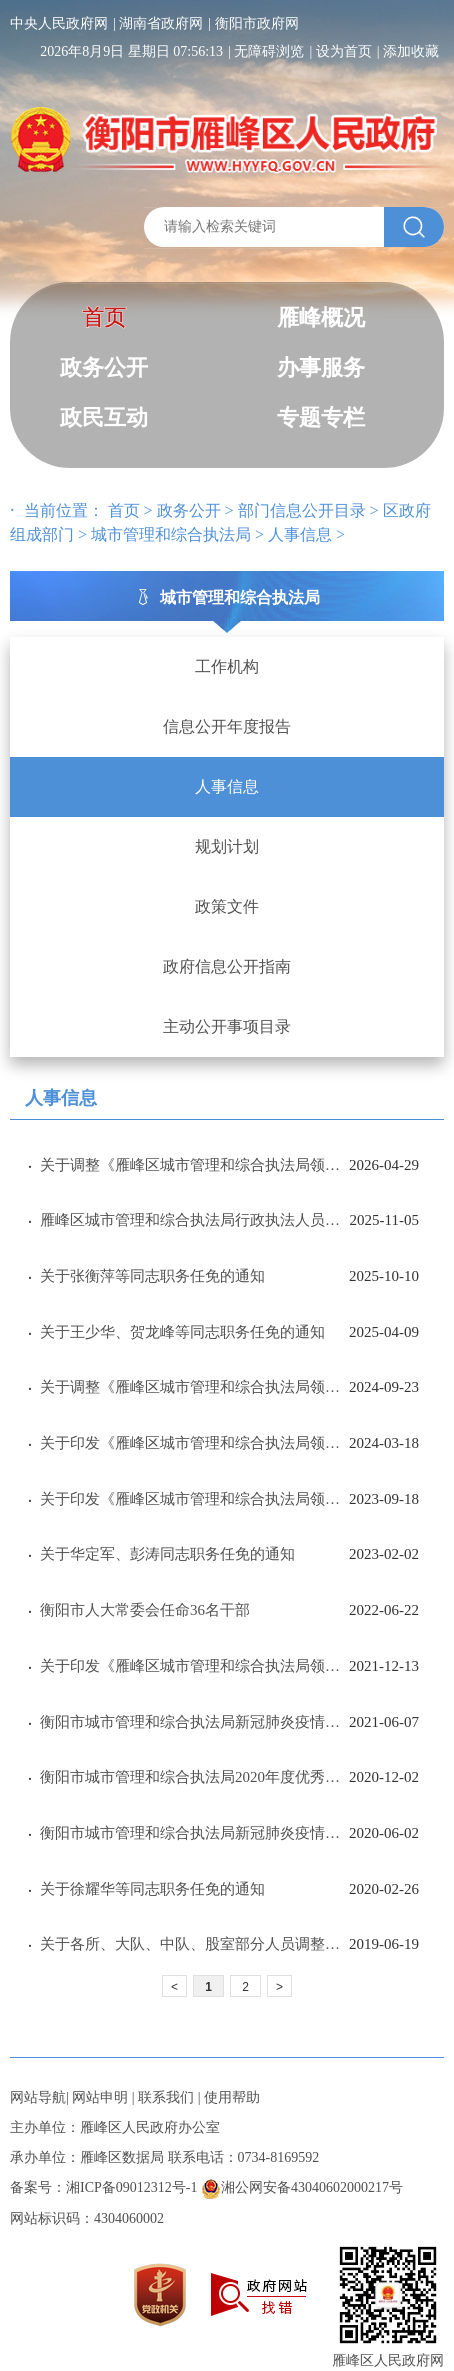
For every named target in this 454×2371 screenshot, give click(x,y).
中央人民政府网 (59, 23)
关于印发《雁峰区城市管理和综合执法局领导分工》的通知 (194, 1443)
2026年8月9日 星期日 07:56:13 (131, 51)
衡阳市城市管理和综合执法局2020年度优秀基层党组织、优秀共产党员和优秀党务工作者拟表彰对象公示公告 (194, 1777)
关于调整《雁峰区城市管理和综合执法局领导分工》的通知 (194, 1387)
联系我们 (166, 2097)
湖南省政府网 (161, 23)
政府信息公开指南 (227, 966)
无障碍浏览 (269, 51)
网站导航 (38, 2097)
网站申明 (100, 2097)
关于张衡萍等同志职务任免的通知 (152, 1276)
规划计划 (227, 846)
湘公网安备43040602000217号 (302, 2187)
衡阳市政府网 (257, 23)
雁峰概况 (321, 317)
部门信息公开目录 (302, 510)
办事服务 (321, 367)
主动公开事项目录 (227, 1026)
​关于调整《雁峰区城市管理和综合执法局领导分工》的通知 (194, 1165)
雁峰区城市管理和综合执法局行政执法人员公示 (195, 1220)
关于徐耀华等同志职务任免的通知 (152, 1889)
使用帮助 (232, 2097)
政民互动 (104, 417)
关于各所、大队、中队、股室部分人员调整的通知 (194, 1944)
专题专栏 (321, 417)
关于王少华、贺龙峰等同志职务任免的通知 (182, 1332)
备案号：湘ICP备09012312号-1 (103, 2187)
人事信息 (300, 534)
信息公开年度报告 (227, 726)
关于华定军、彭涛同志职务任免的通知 (167, 1554)
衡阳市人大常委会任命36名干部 (145, 1610)
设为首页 (344, 51)
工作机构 (227, 666)
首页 (104, 317)
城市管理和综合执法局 (171, 534)
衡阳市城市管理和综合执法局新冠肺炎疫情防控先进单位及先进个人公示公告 (194, 1722)
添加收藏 (411, 51)
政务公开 (104, 367)
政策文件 (227, 906)
